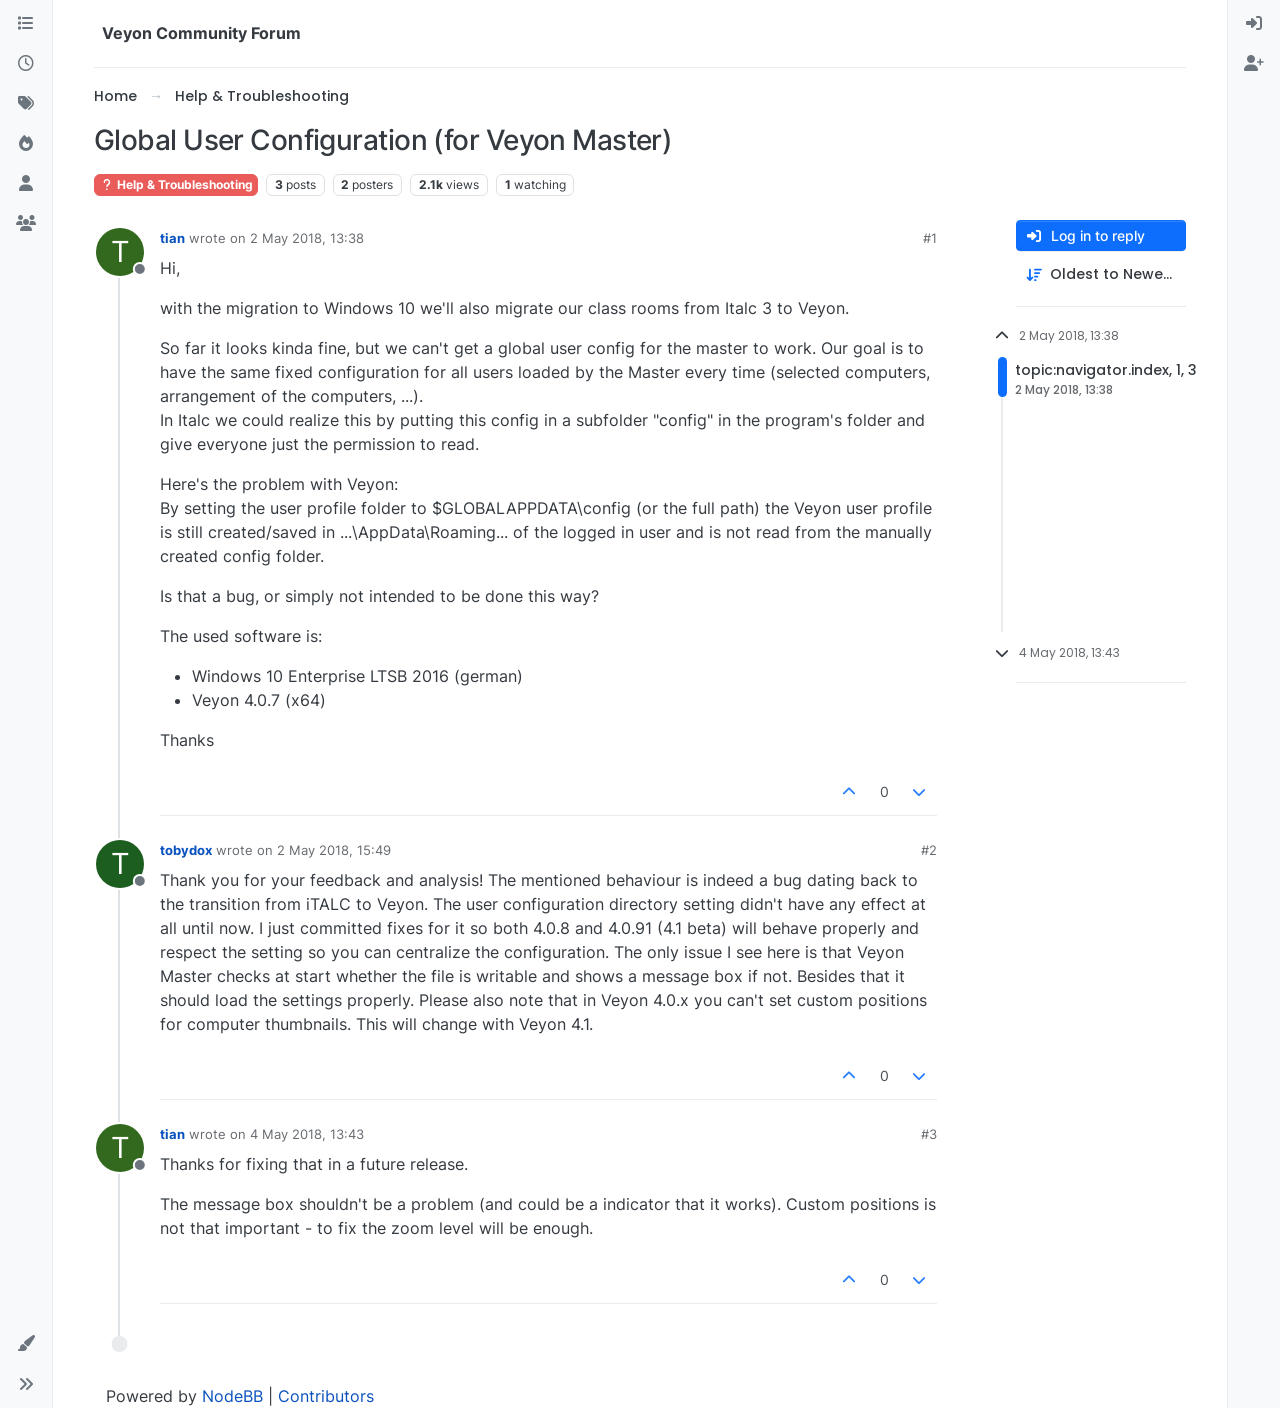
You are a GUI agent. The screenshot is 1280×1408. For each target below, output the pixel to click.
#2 (929, 850)
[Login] (1254, 24)
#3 (929, 1134)
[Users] (26, 184)
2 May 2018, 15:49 (334, 850)
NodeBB (232, 1396)
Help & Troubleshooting (176, 184)
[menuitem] (1254, 24)
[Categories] (26, 24)
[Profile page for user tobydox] (120, 864)
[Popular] (26, 144)
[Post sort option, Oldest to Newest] (1101, 274)
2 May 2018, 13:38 (307, 238)
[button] (26, 1344)
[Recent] (26, 64)
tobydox (186, 850)
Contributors (326, 1396)
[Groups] (26, 224)
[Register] (1254, 64)
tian (172, 238)
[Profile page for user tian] (120, 252)
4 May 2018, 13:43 (307, 1134)
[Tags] (26, 104)
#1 (930, 238)
